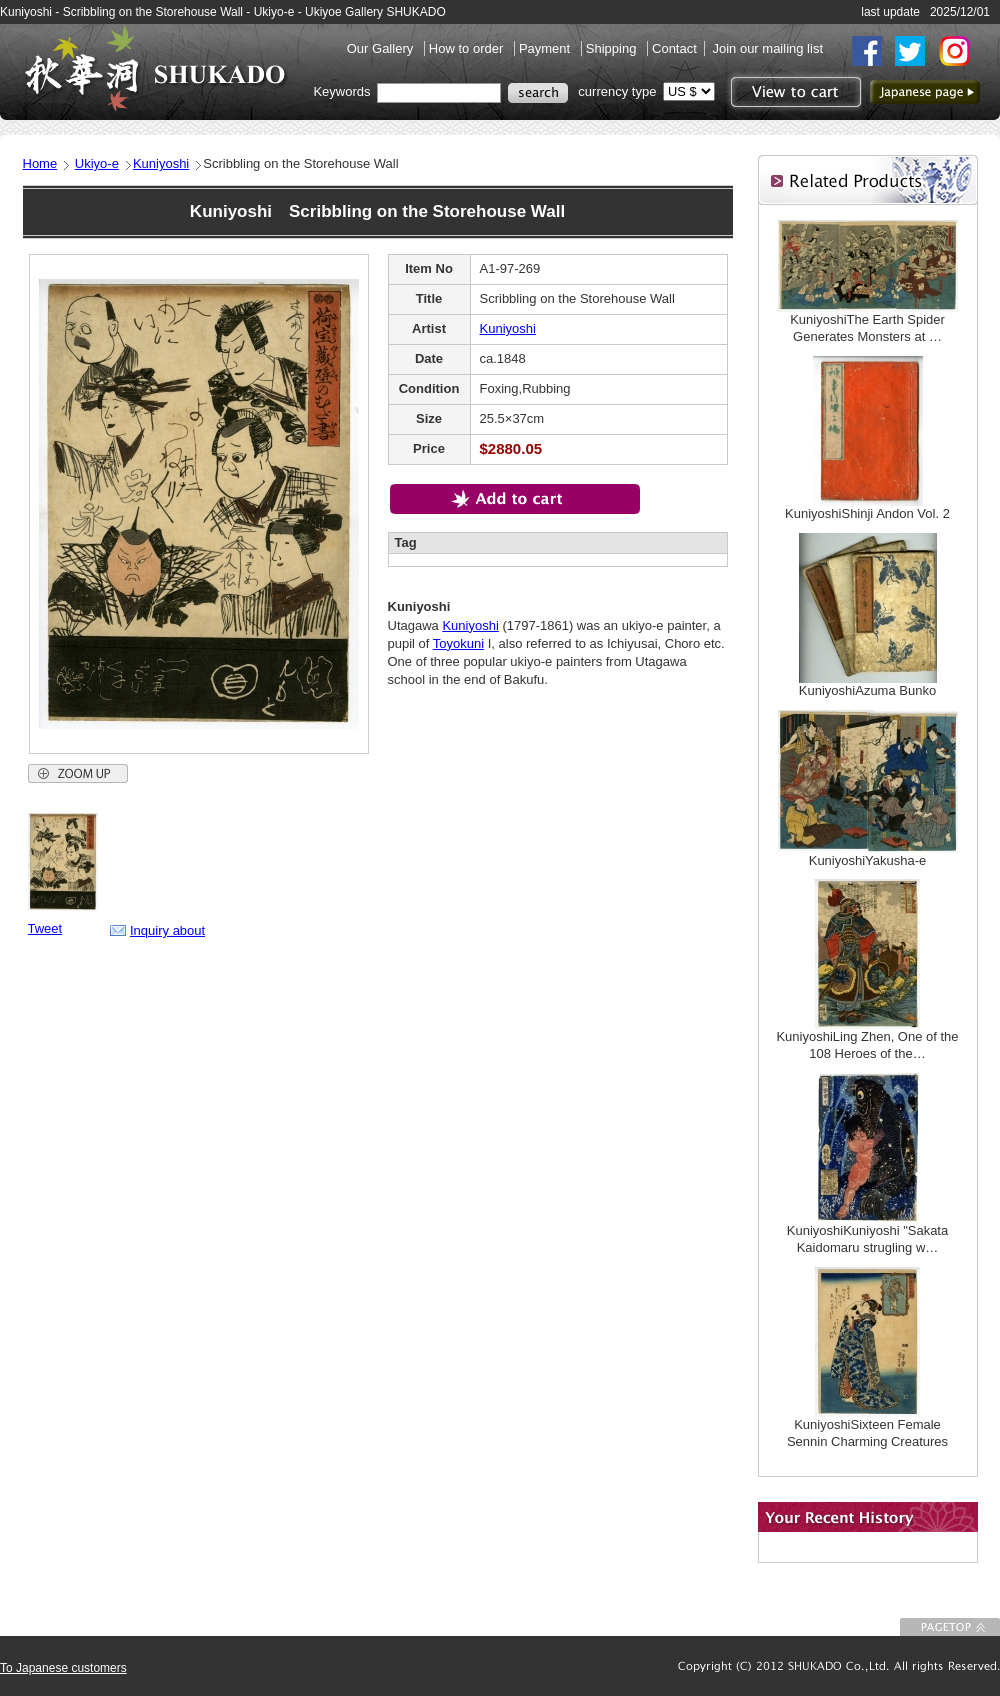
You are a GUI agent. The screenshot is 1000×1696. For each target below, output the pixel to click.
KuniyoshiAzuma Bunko (867, 690)
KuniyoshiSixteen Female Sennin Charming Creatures (867, 1433)
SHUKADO (155, 68)
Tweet (45, 928)
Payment (546, 48)
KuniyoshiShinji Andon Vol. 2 (867, 513)
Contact (674, 48)
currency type (617, 91)
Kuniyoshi (161, 163)
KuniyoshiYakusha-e (868, 860)
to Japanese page (925, 92)
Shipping (613, 48)
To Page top (950, 1627)
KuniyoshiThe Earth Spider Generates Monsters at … (867, 328)
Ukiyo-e (97, 163)
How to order (468, 48)
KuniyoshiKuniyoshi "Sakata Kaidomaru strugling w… (867, 1239)
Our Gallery (382, 48)
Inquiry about (167, 930)
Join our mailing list (767, 48)
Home (40, 163)
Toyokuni (458, 643)
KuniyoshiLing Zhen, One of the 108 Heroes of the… (867, 1045)
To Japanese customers (63, 1668)
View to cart (793, 92)
